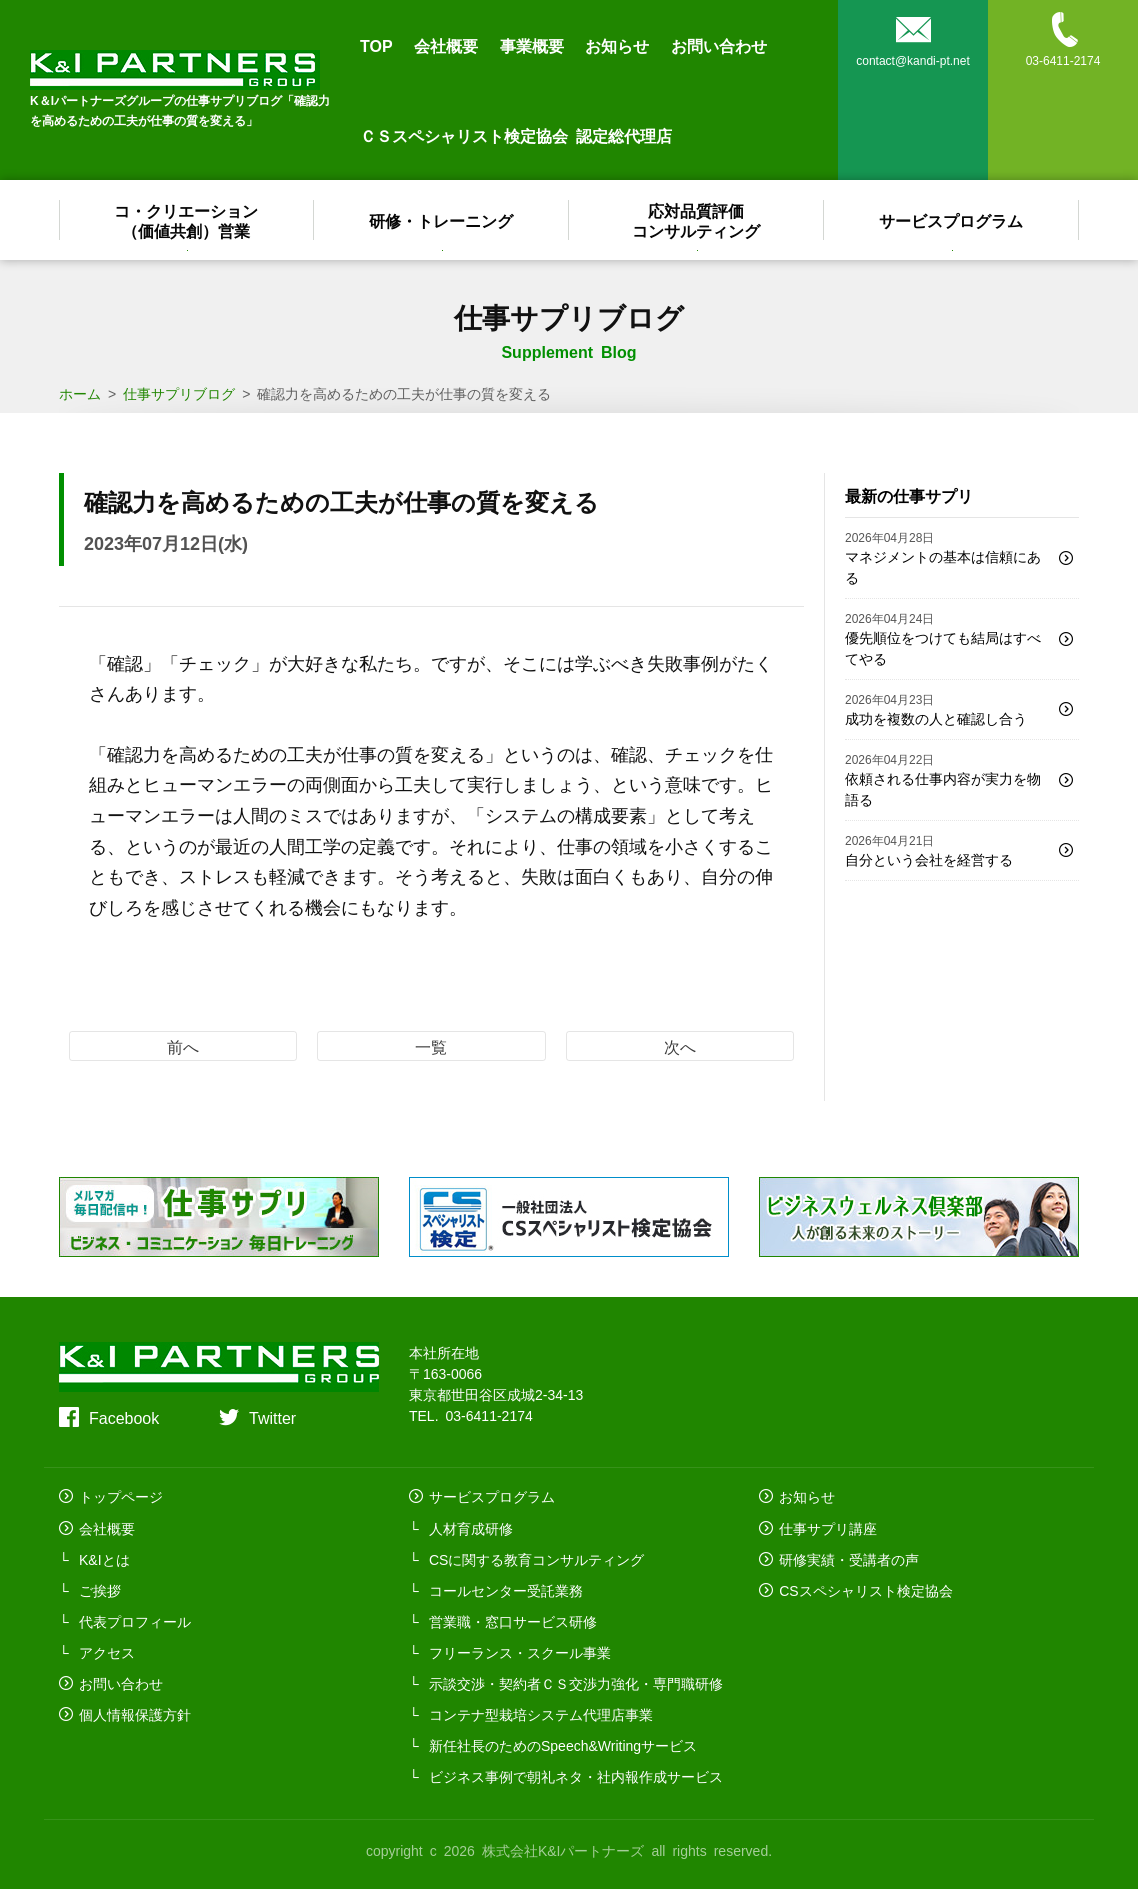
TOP (376, 45)
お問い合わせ (719, 45)
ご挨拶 (100, 1589)
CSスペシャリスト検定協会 (865, 1589)
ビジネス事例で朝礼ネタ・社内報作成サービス (576, 1775)
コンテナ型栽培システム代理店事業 (541, 1713)
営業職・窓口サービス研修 (513, 1620)
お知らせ (617, 45)
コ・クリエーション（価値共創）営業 (187, 220)
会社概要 (446, 45)
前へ (183, 1046)
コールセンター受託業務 (506, 1589)
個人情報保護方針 (135, 1713)
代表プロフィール (135, 1620)
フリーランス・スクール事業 (520, 1651)
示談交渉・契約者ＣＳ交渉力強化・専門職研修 (576, 1682)
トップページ (121, 1496)
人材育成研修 (471, 1527)
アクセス (107, 1651)
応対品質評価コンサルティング (697, 220)
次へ (680, 1046)
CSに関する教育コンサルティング (536, 1558)
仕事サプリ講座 (828, 1527)
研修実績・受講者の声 (849, 1558)
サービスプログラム (952, 220)
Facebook (124, 1417)
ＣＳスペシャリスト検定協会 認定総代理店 (516, 135)
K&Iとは (104, 1558)
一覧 (431, 1046)
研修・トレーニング (442, 220)
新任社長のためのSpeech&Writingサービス (563, 1744)
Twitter (272, 1417)
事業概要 (532, 45)
